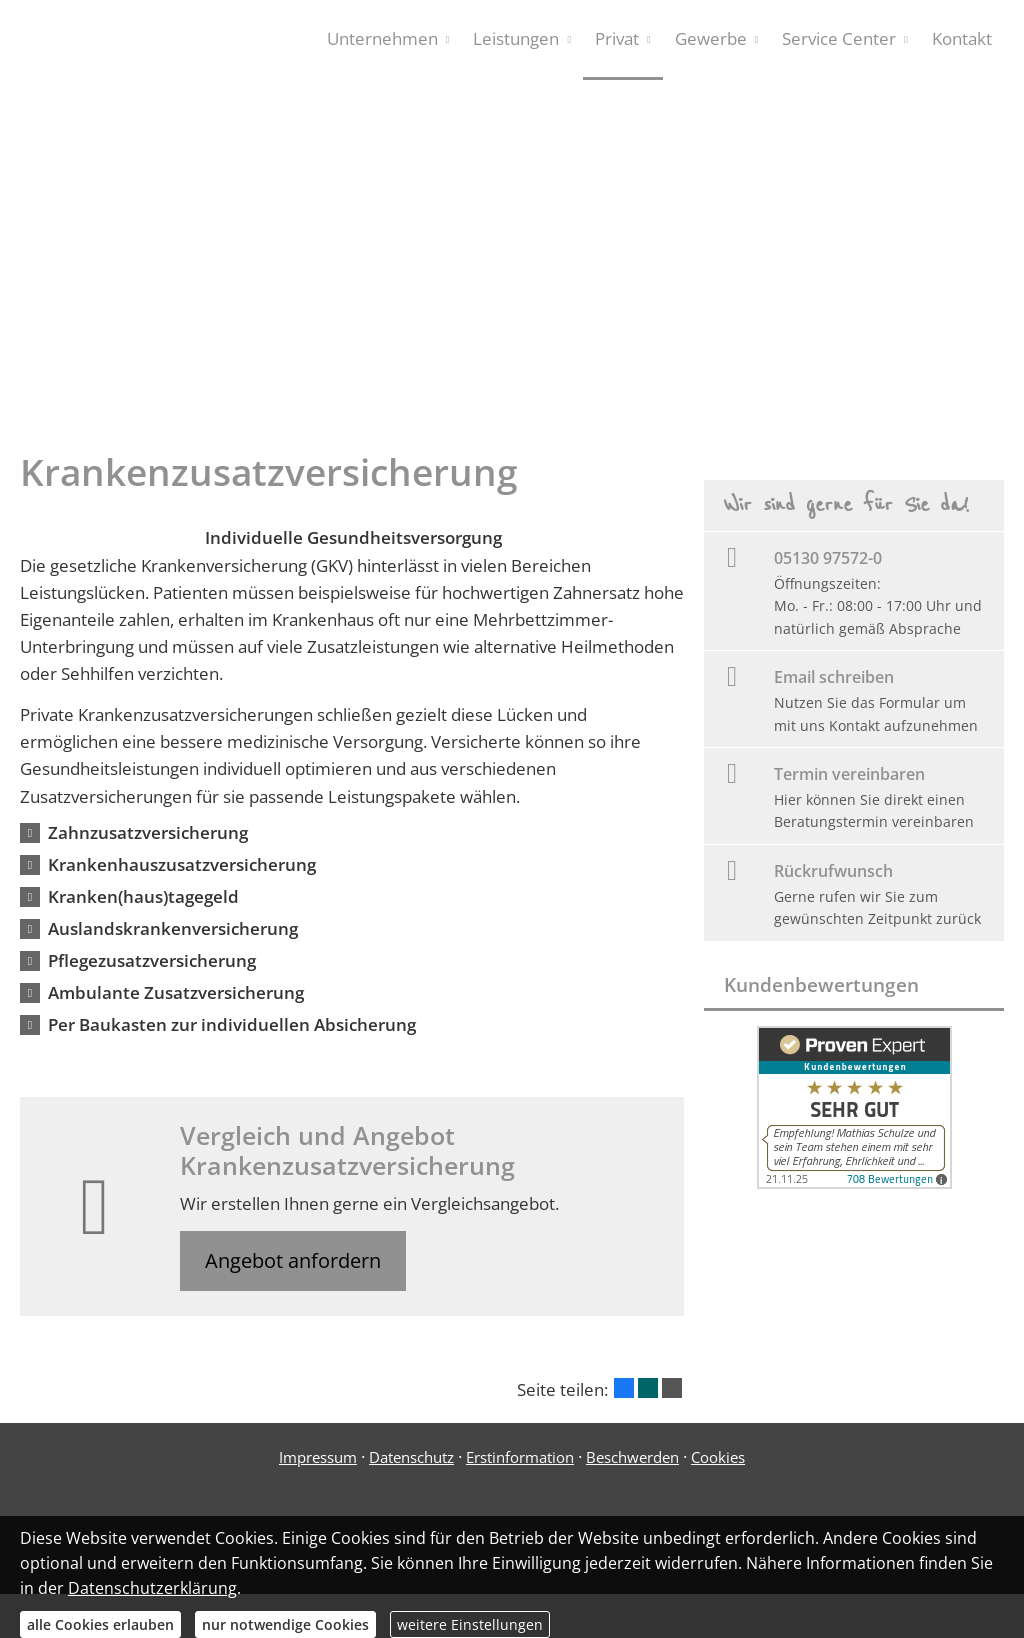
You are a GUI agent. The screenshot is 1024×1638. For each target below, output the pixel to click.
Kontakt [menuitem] (962, 38)
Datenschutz (411, 1457)
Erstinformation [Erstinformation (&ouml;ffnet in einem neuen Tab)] (520, 1457)
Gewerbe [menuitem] (711, 38)
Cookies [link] (718, 1457)
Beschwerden (632, 1457)
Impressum (318, 1457)
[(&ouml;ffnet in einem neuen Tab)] (854, 1182)
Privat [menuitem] (617, 38)
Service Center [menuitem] (839, 38)
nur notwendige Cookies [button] (285, 1624)
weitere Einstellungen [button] (470, 1624)
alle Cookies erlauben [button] (100, 1624)
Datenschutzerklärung (152, 1588)
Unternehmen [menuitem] (382, 38)
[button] (148, 832)
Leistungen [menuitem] (516, 38)
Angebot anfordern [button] (293, 1260)
